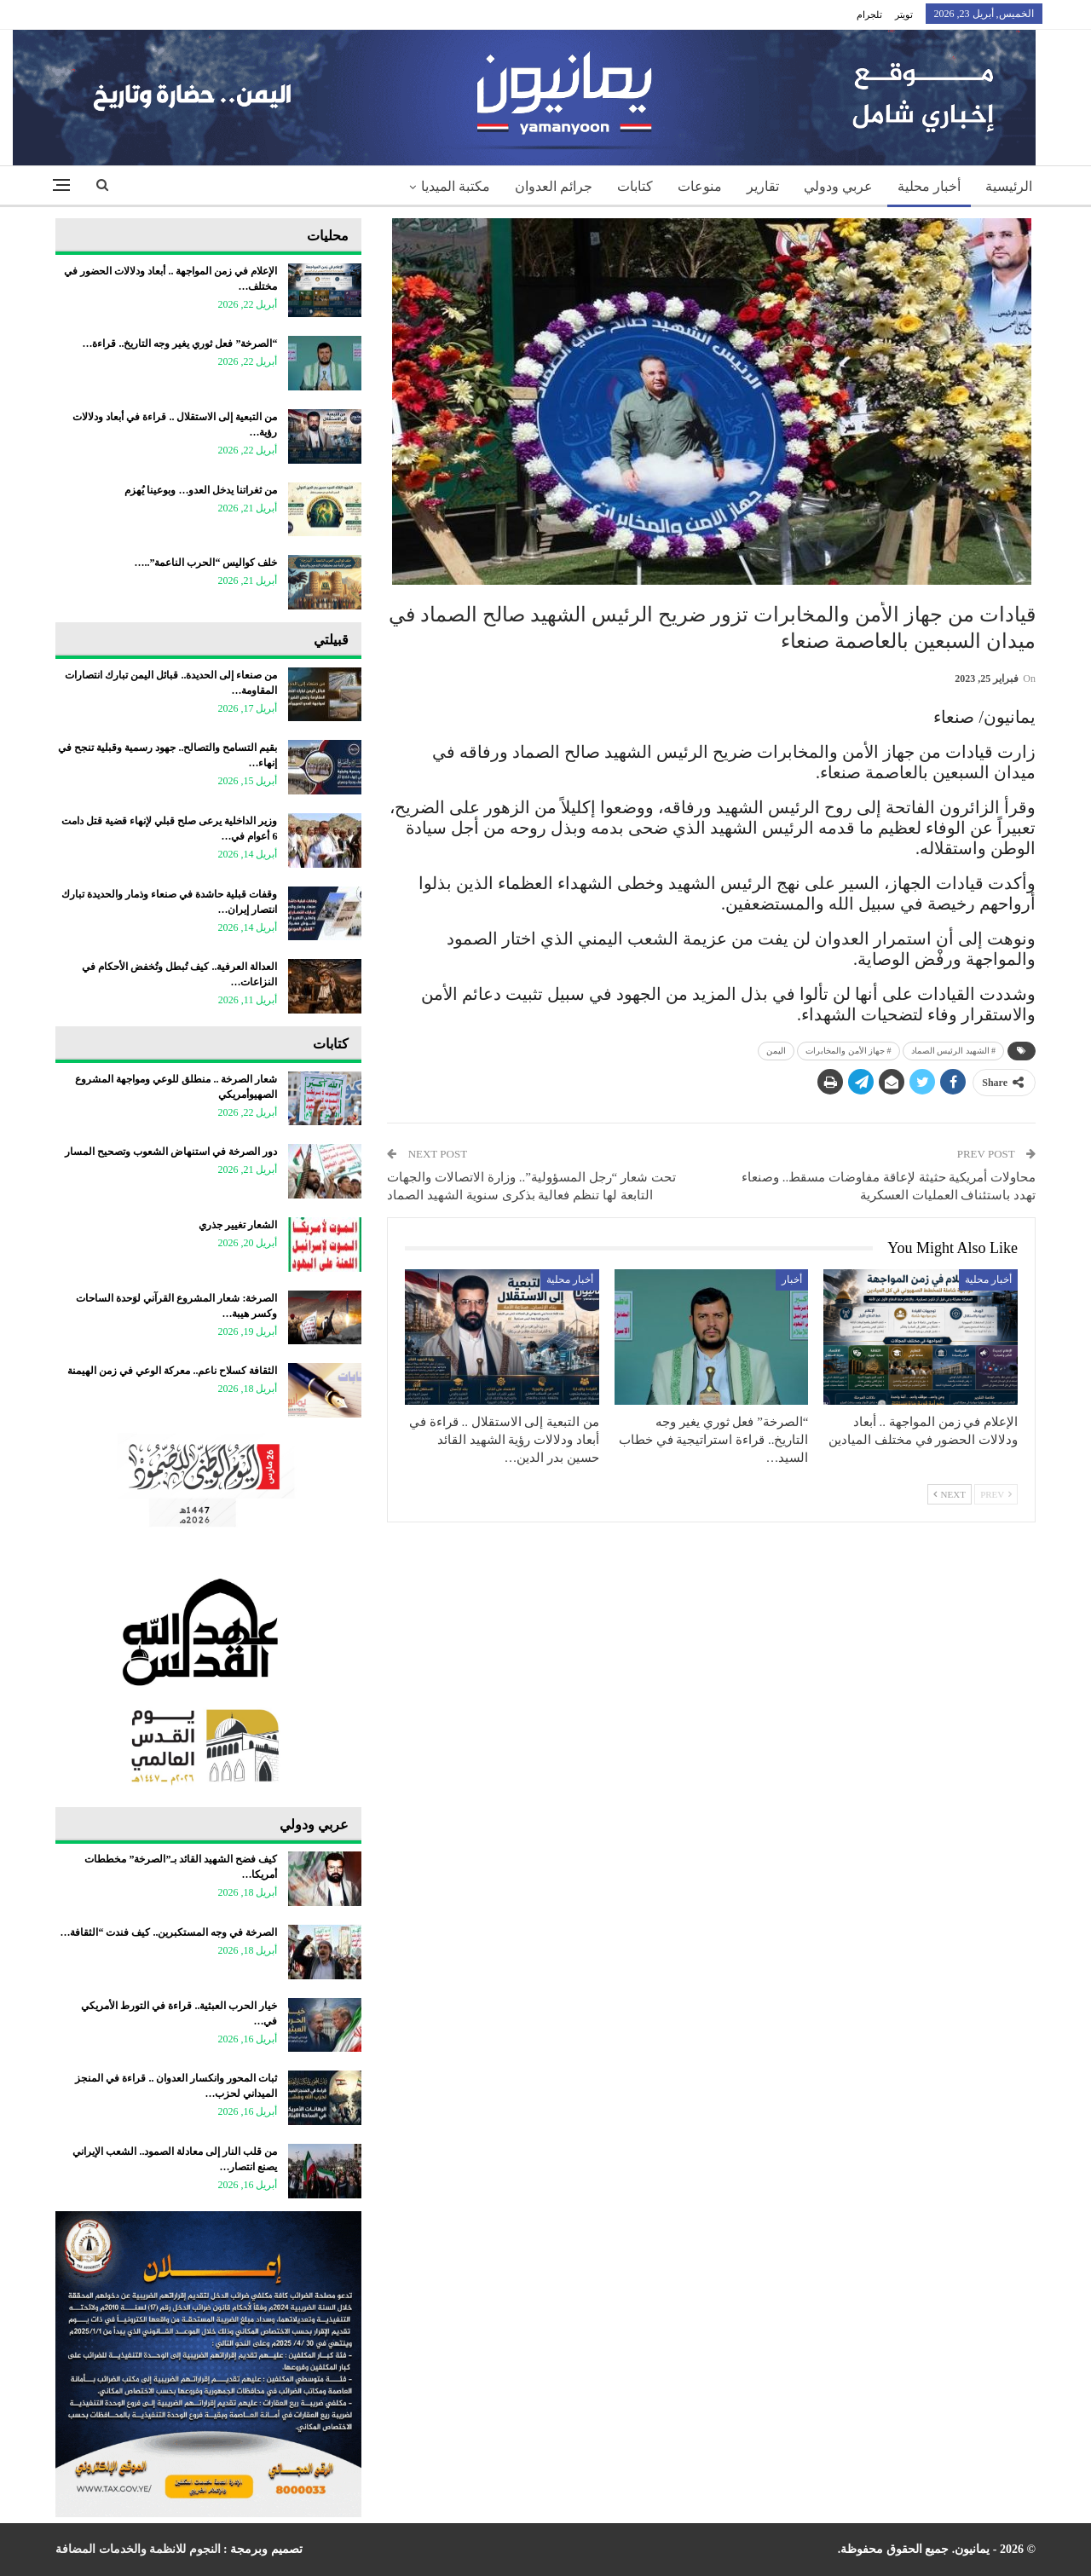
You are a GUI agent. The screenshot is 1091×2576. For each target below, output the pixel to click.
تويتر (904, 14)
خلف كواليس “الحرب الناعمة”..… (205, 563)
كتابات (635, 186)
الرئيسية (1008, 186)
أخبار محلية (929, 186)
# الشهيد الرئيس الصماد (953, 1050)
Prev (996, 1494)
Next (949, 1494)
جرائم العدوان (553, 186)
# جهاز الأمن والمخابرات (848, 1050)
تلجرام (869, 14)
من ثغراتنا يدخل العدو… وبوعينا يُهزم (200, 490)
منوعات (700, 186)
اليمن (776, 1050)
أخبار (792, 1279)
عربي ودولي (838, 186)
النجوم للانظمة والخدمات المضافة (138, 2549)
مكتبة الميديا (455, 186)
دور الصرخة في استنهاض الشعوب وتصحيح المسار (171, 1152)
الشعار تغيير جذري (238, 1225)
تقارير (763, 186)
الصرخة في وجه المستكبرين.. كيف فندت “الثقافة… (168, 1932)
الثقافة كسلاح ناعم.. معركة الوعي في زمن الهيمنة (172, 1371)
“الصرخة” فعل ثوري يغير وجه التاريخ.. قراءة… (179, 343)
